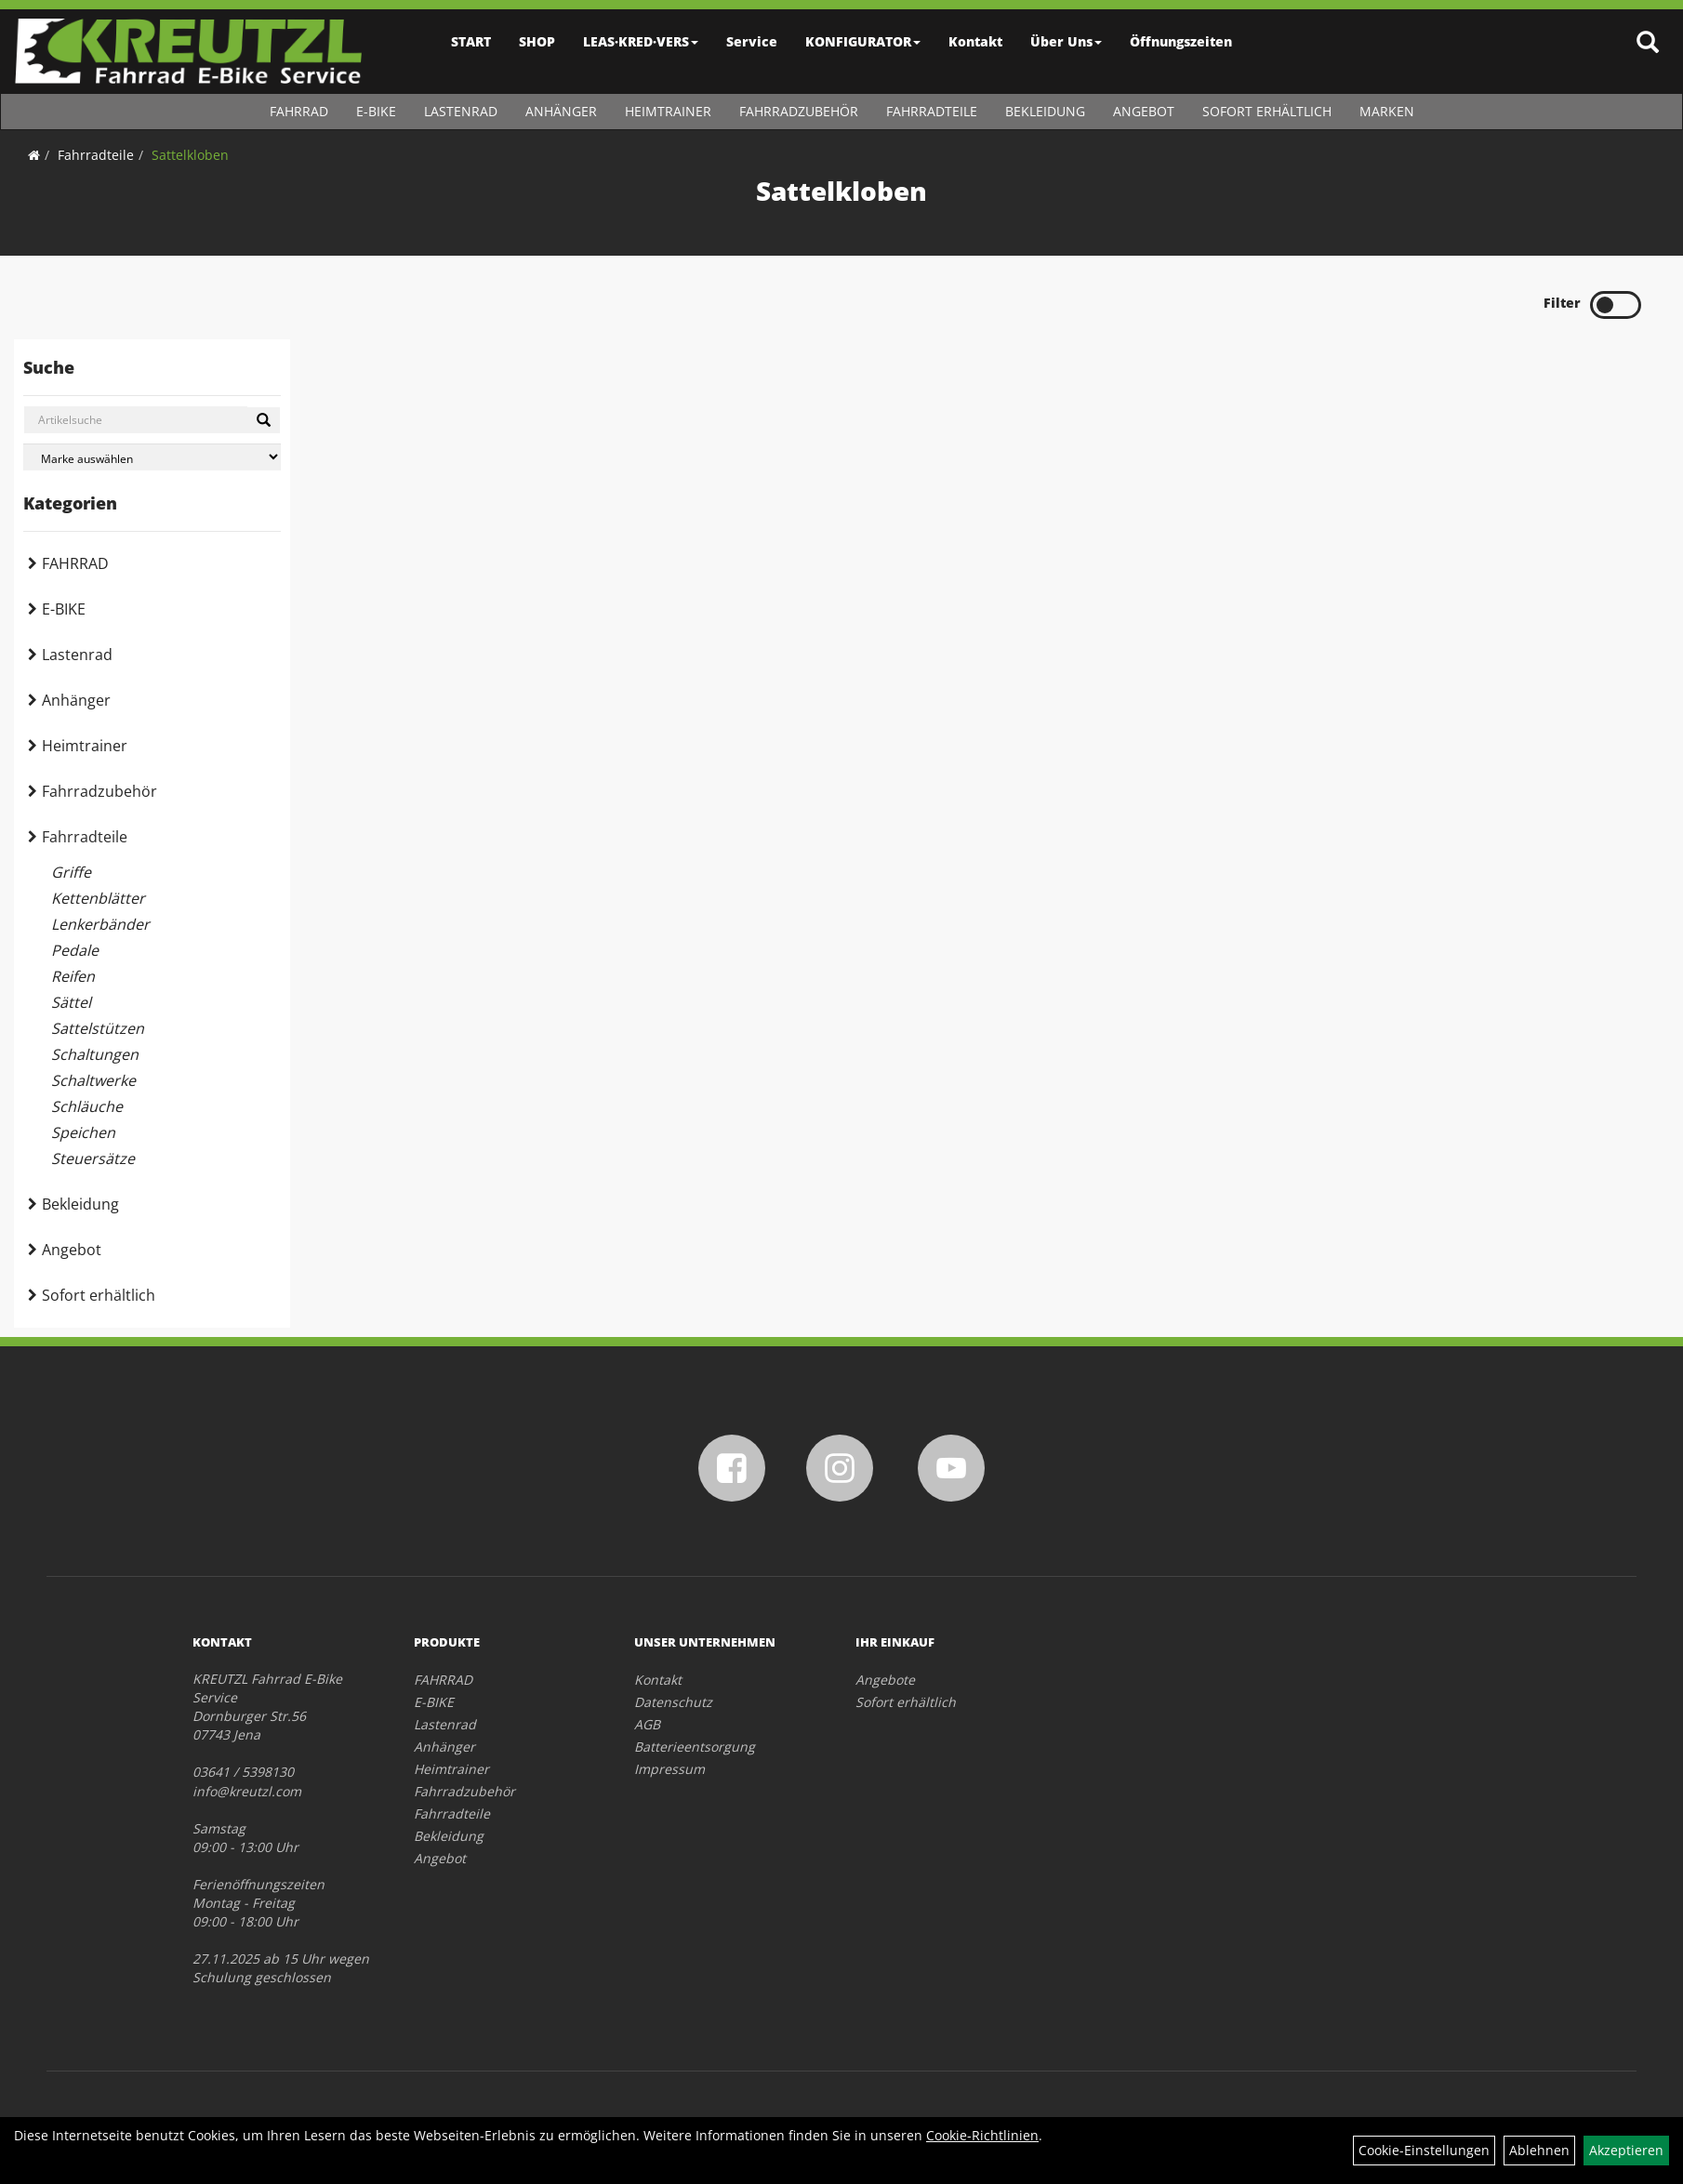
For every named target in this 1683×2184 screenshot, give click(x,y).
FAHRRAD (299, 111)
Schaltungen (95, 1054)
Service (751, 41)
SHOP (537, 41)
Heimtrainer (668, 111)
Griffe (71, 872)
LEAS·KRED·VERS (640, 41)
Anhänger (561, 111)
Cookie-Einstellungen (1424, 2150)
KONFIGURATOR (863, 41)
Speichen (83, 1132)
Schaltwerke (93, 1080)
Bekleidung (1045, 111)
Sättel (71, 1002)
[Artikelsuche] (1648, 43)
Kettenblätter (98, 898)
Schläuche (87, 1106)
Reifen (73, 976)
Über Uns (1066, 41)
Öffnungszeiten (1181, 41)
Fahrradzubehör (798, 111)
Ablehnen (1539, 2150)
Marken (1386, 111)
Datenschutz (673, 1702)
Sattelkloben (190, 155)
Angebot (1143, 111)
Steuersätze (93, 1158)
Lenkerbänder (100, 924)
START (471, 41)
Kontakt (975, 41)
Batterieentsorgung (694, 1746)
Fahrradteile (931, 111)
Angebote (885, 1679)
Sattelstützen (97, 1028)
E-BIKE (376, 111)
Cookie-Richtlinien (982, 2135)
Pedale (75, 950)
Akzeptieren (1626, 2150)
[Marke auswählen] (152, 456)
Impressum (669, 1769)
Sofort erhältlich (1267, 111)
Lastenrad (460, 111)
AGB (647, 1724)
